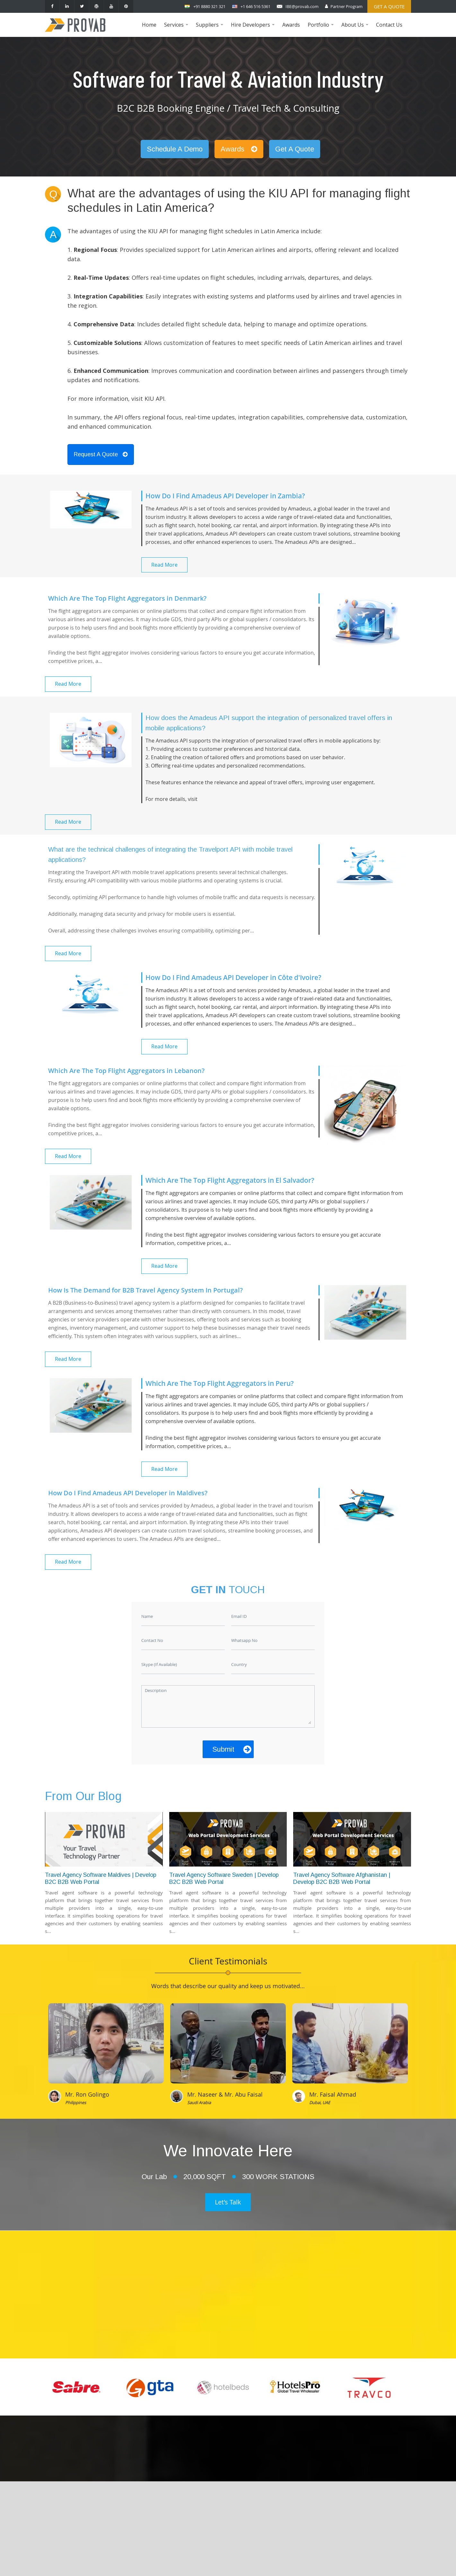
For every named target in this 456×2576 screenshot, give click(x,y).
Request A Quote (100, 454)
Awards (291, 24)
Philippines (75, 2102)
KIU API (154, 398)
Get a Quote (389, 6)
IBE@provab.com (302, 6)
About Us (355, 29)
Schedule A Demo (175, 149)
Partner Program (346, 6)
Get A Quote (294, 149)
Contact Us (389, 24)
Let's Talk (228, 2202)
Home (149, 24)
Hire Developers (253, 29)
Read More (164, 564)
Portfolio (321, 29)
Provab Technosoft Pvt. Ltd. (275, 2564)
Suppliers (210, 29)
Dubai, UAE (319, 2102)
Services (177, 29)
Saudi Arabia (199, 2102)
